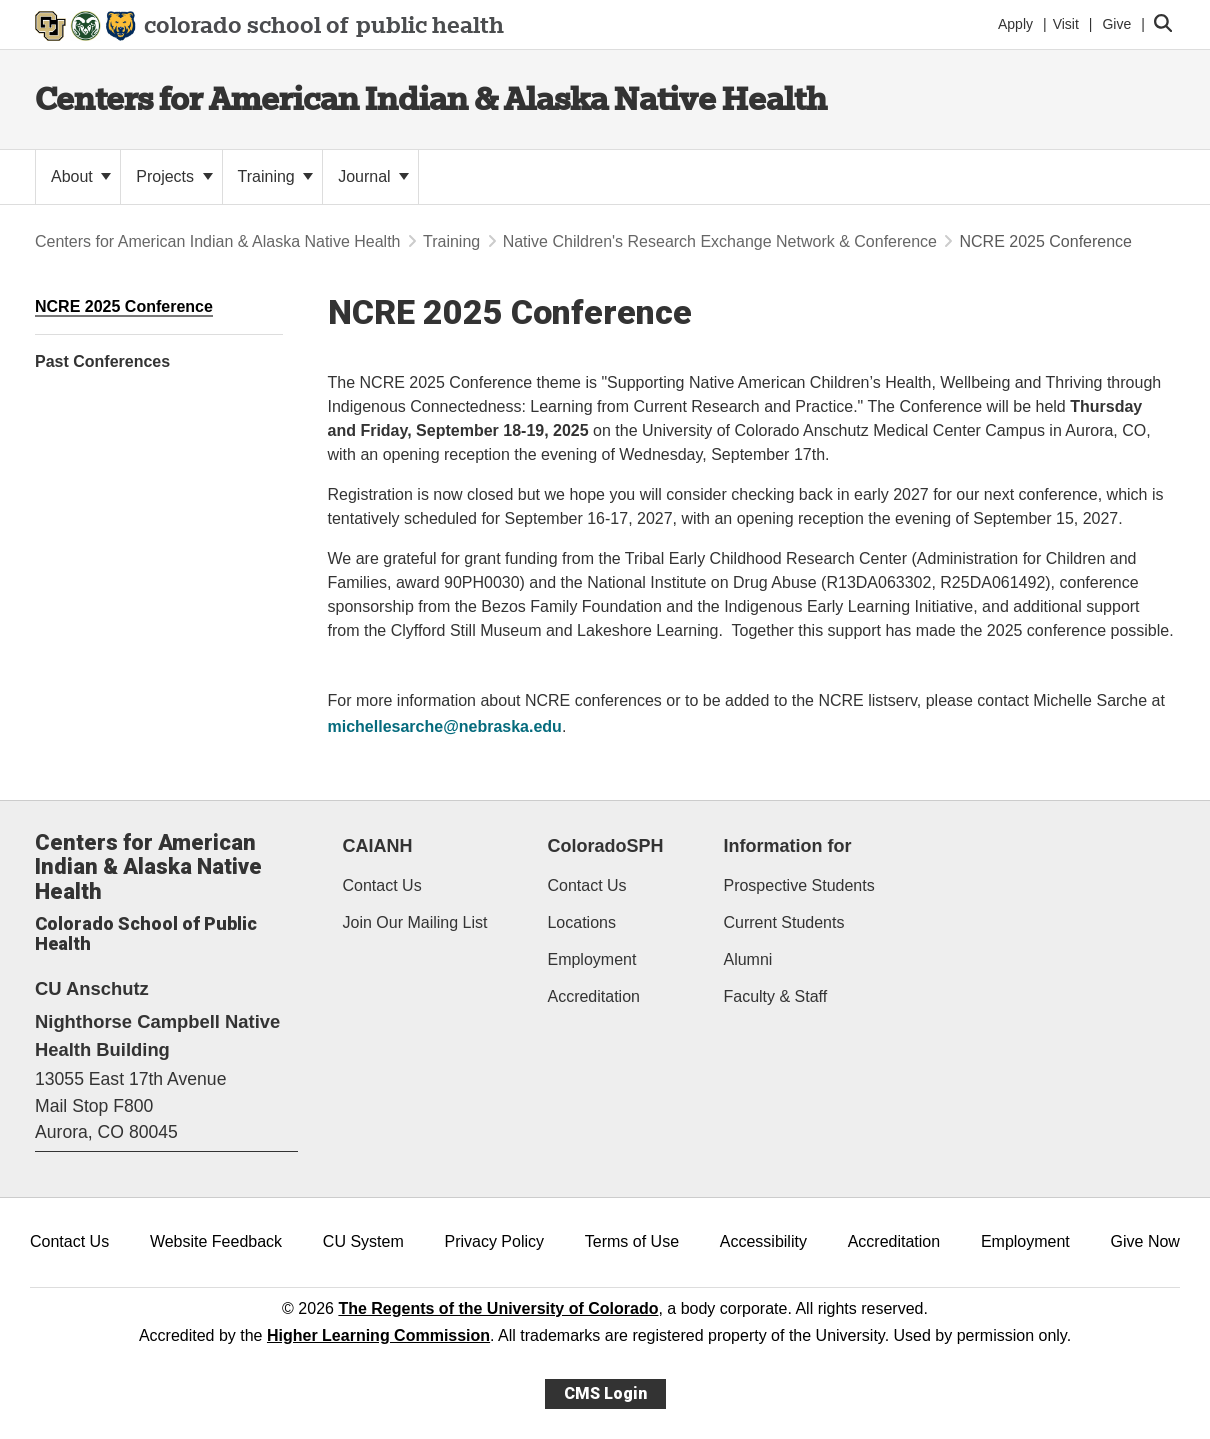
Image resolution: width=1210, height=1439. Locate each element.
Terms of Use (632, 1241)
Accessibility (763, 1241)
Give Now (1145, 1241)
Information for (787, 846)
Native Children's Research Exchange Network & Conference (720, 241)
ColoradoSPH (605, 846)
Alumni (747, 959)
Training (276, 176)
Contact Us (382, 885)
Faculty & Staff (775, 996)
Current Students (783, 922)
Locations (581, 922)
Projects (174, 176)
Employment (591, 959)
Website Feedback (216, 1241)
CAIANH (378, 846)
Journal (373, 176)
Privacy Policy (494, 1241)
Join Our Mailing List (415, 922)
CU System (363, 1241)
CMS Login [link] (605, 1393)
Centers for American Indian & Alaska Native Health (431, 98)
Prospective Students (798, 885)
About (81, 176)
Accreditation (593, 996)
